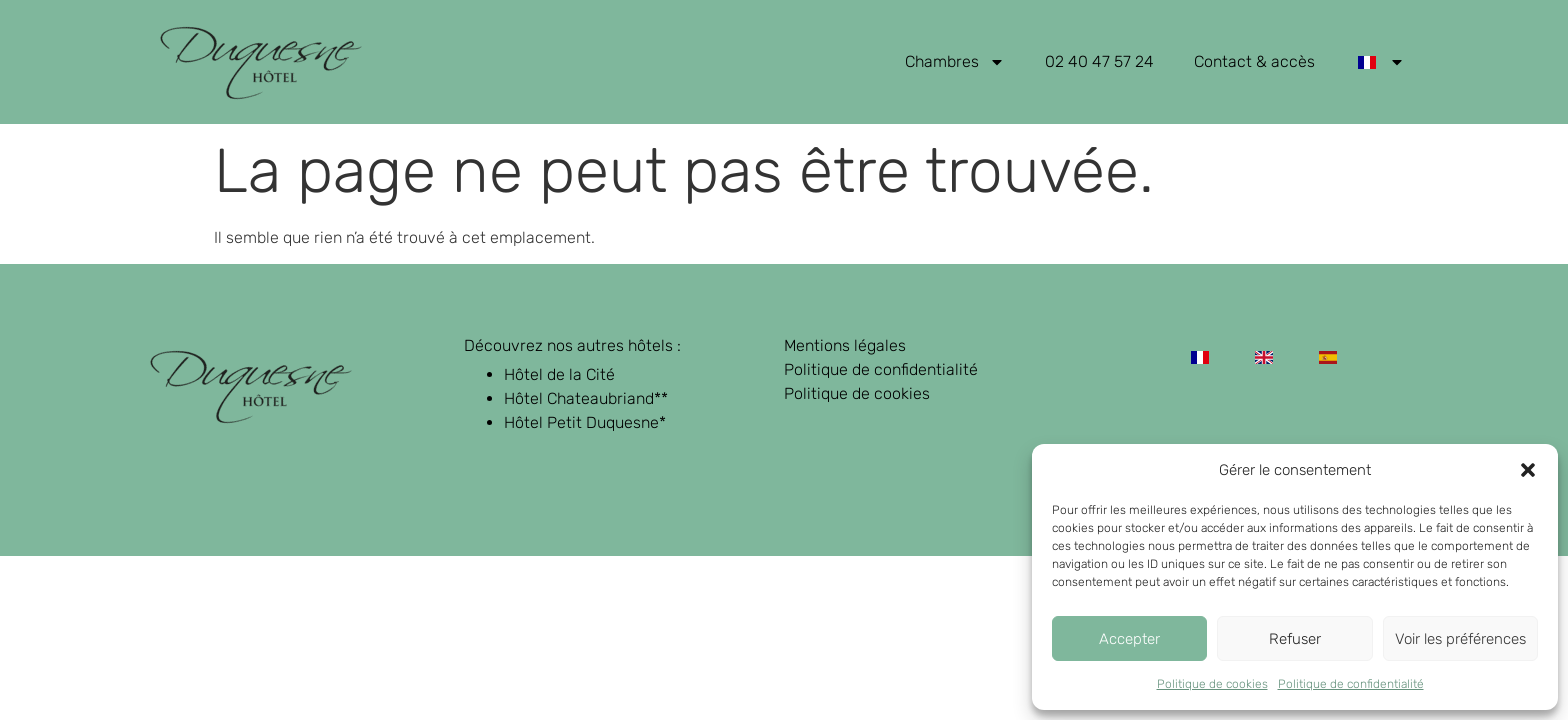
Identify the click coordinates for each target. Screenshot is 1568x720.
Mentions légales (845, 345)
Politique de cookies (1212, 684)
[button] (1528, 470)
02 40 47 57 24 (1099, 61)
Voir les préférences (1460, 639)
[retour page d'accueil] (260, 62)
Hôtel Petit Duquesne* (585, 422)
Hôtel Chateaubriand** (586, 398)
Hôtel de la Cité (559, 374)
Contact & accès (1254, 61)
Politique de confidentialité (1351, 684)
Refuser (1295, 639)
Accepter (1129, 639)
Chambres (955, 62)
